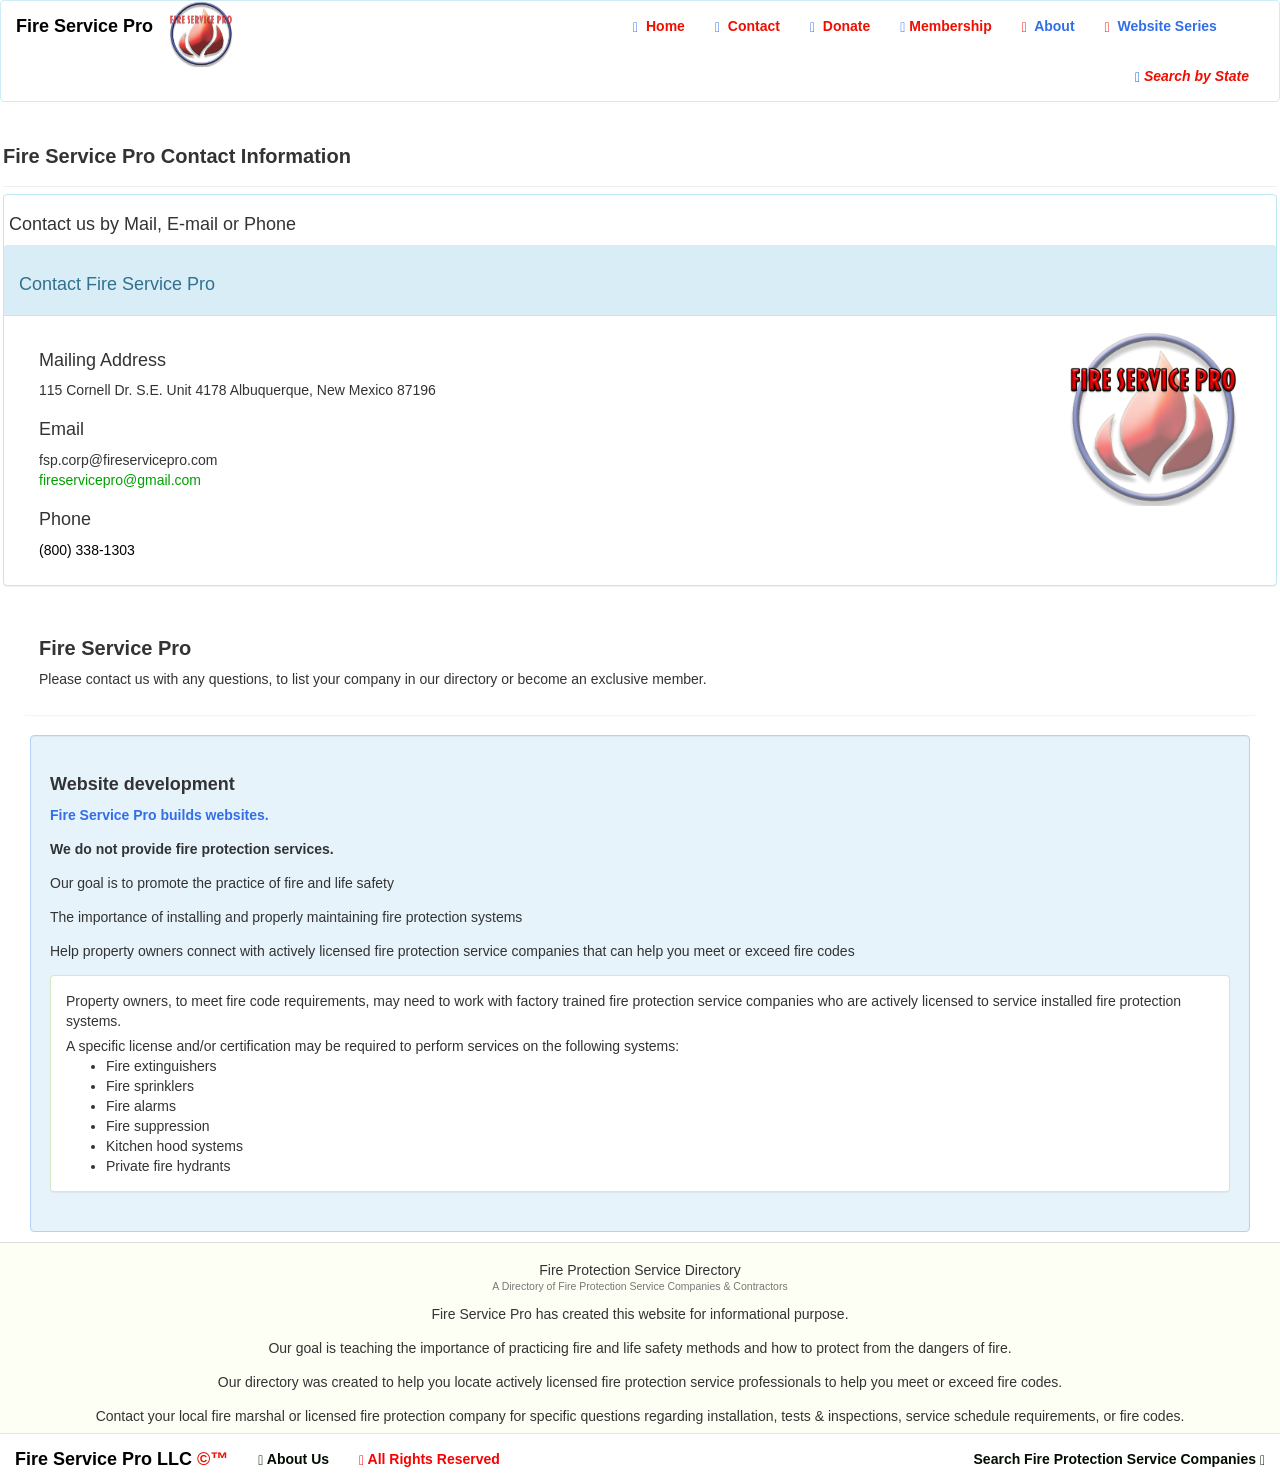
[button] (1161, 26)
